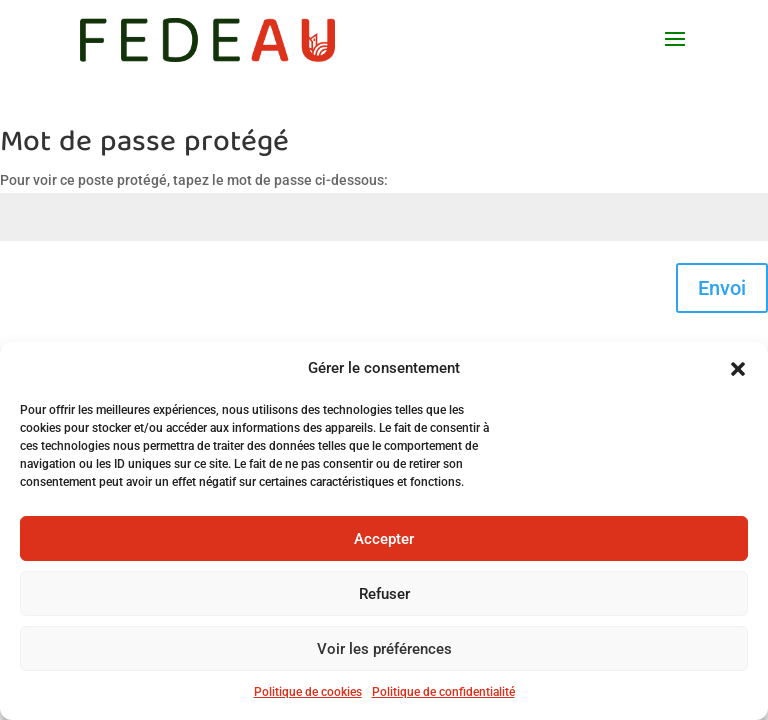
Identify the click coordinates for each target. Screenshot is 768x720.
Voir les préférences (384, 649)
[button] (738, 369)
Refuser (384, 594)
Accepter (384, 539)
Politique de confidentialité (443, 692)
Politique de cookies (308, 692)
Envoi (722, 288)
